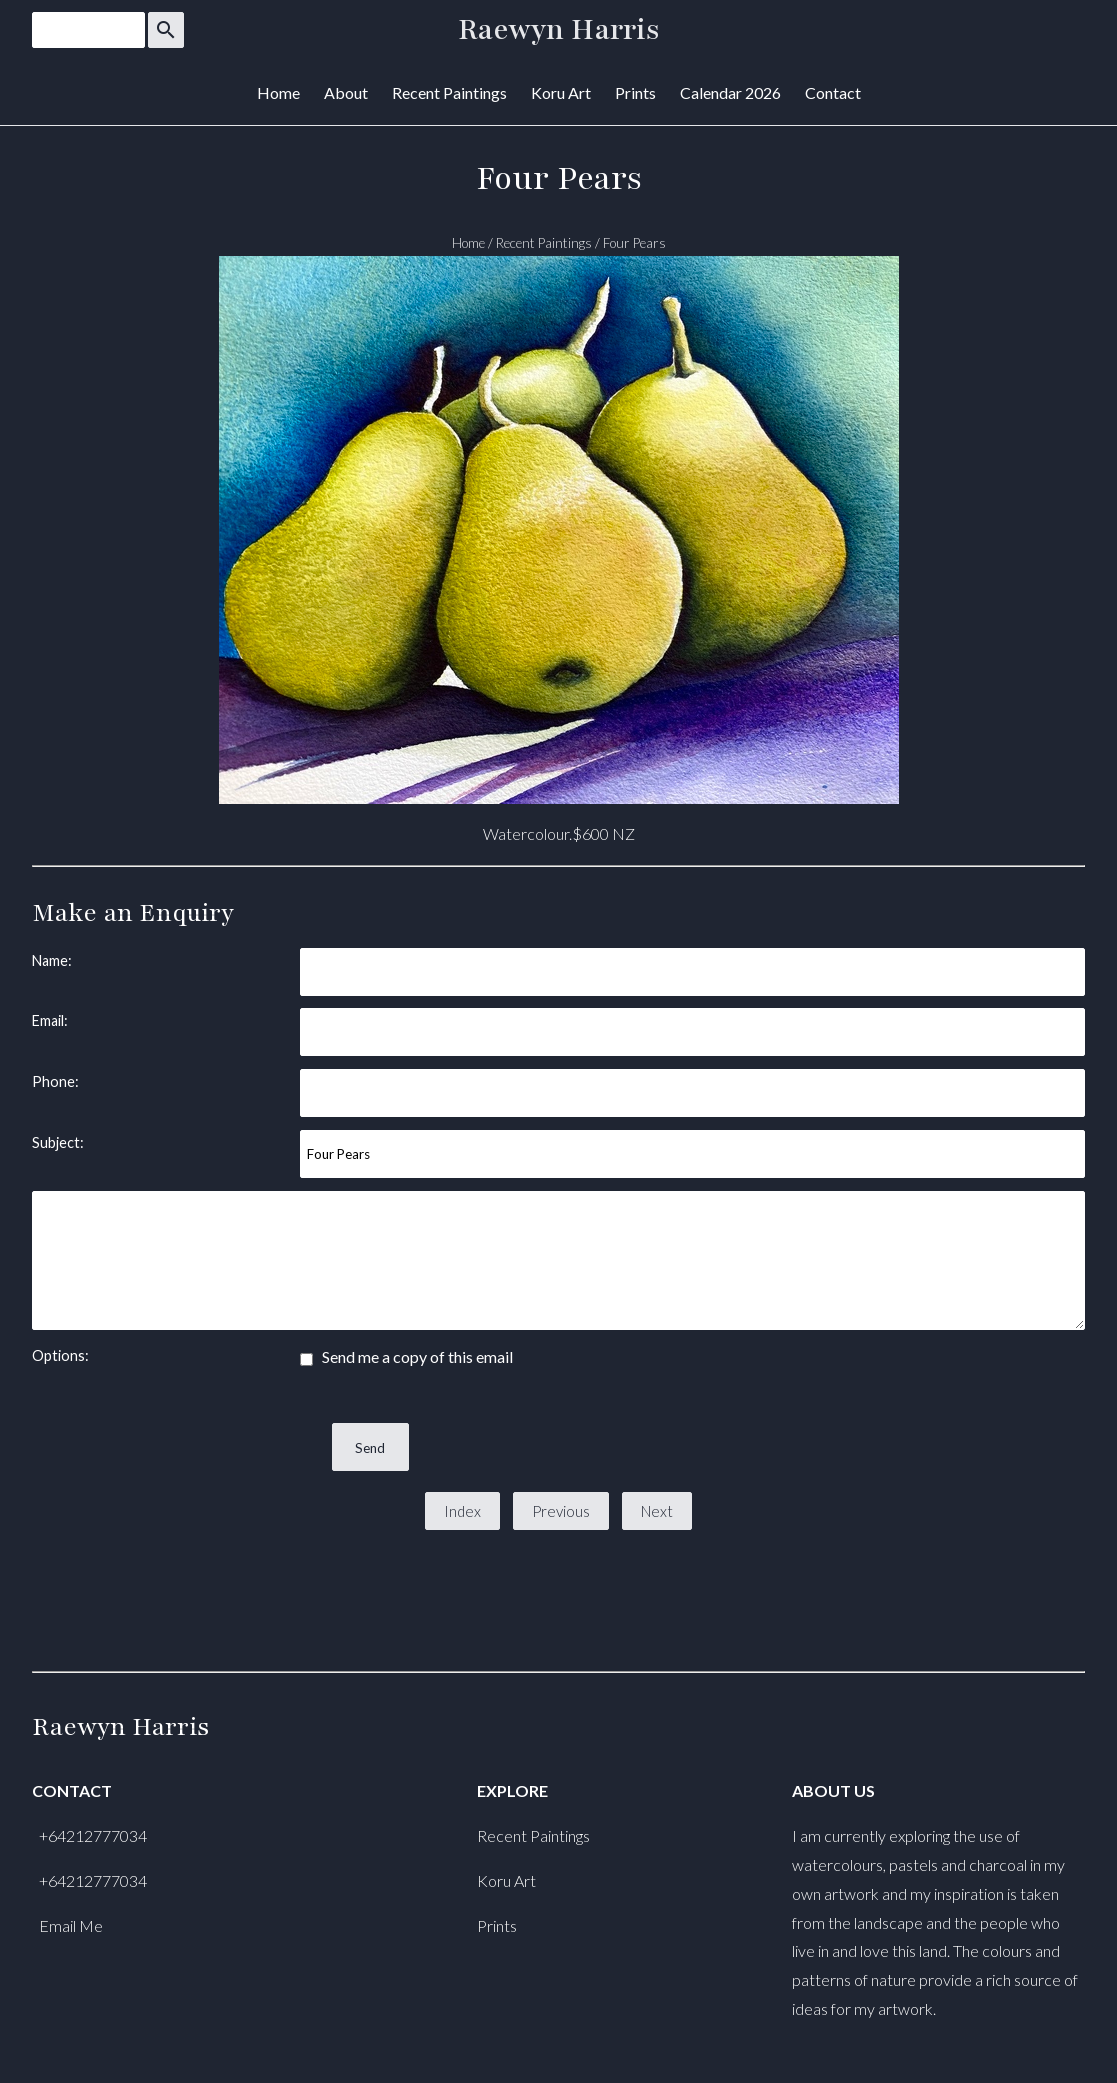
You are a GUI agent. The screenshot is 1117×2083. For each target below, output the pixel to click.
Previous (561, 1511)
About (346, 92)
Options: (60, 1355)
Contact (833, 92)
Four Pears (634, 243)
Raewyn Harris (559, 30)
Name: (52, 960)
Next (657, 1511)
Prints (635, 92)
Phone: (55, 1081)
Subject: (58, 1142)
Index (462, 1511)
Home (278, 92)
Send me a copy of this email (406, 1356)
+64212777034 (93, 1835)
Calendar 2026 (730, 92)
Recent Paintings (449, 92)
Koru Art (561, 92)
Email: (50, 1020)
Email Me (71, 1925)
